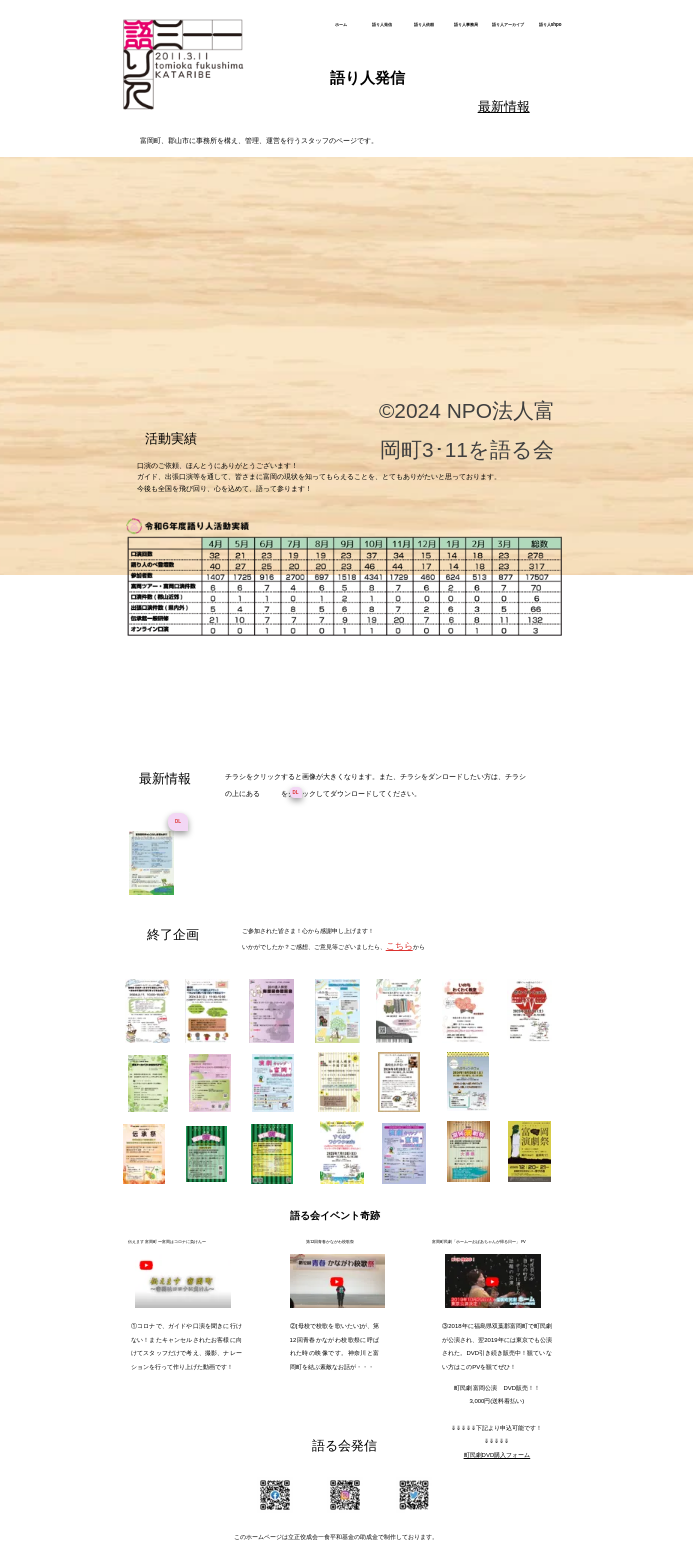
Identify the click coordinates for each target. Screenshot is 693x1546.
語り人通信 (336, 347)
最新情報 (504, 106)
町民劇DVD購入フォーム (497, 1455)
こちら (399, 946)
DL (178, 821)
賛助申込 (314, 378)
